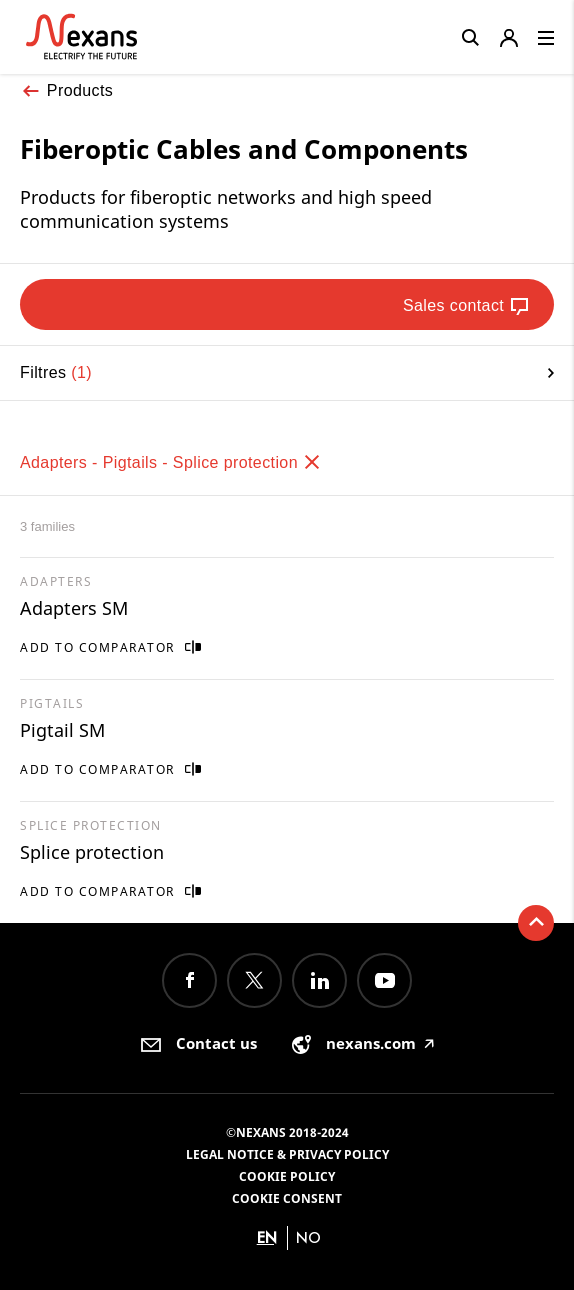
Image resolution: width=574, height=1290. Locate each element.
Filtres (287, 372)
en (267, 1237)
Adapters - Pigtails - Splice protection (171, 462)
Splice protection (92, 852)
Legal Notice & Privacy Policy (287, 1154)
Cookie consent (287, 1198)
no (308, 1237)
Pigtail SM (62, 730)
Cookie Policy (287, 1176)
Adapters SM (74, 608)
